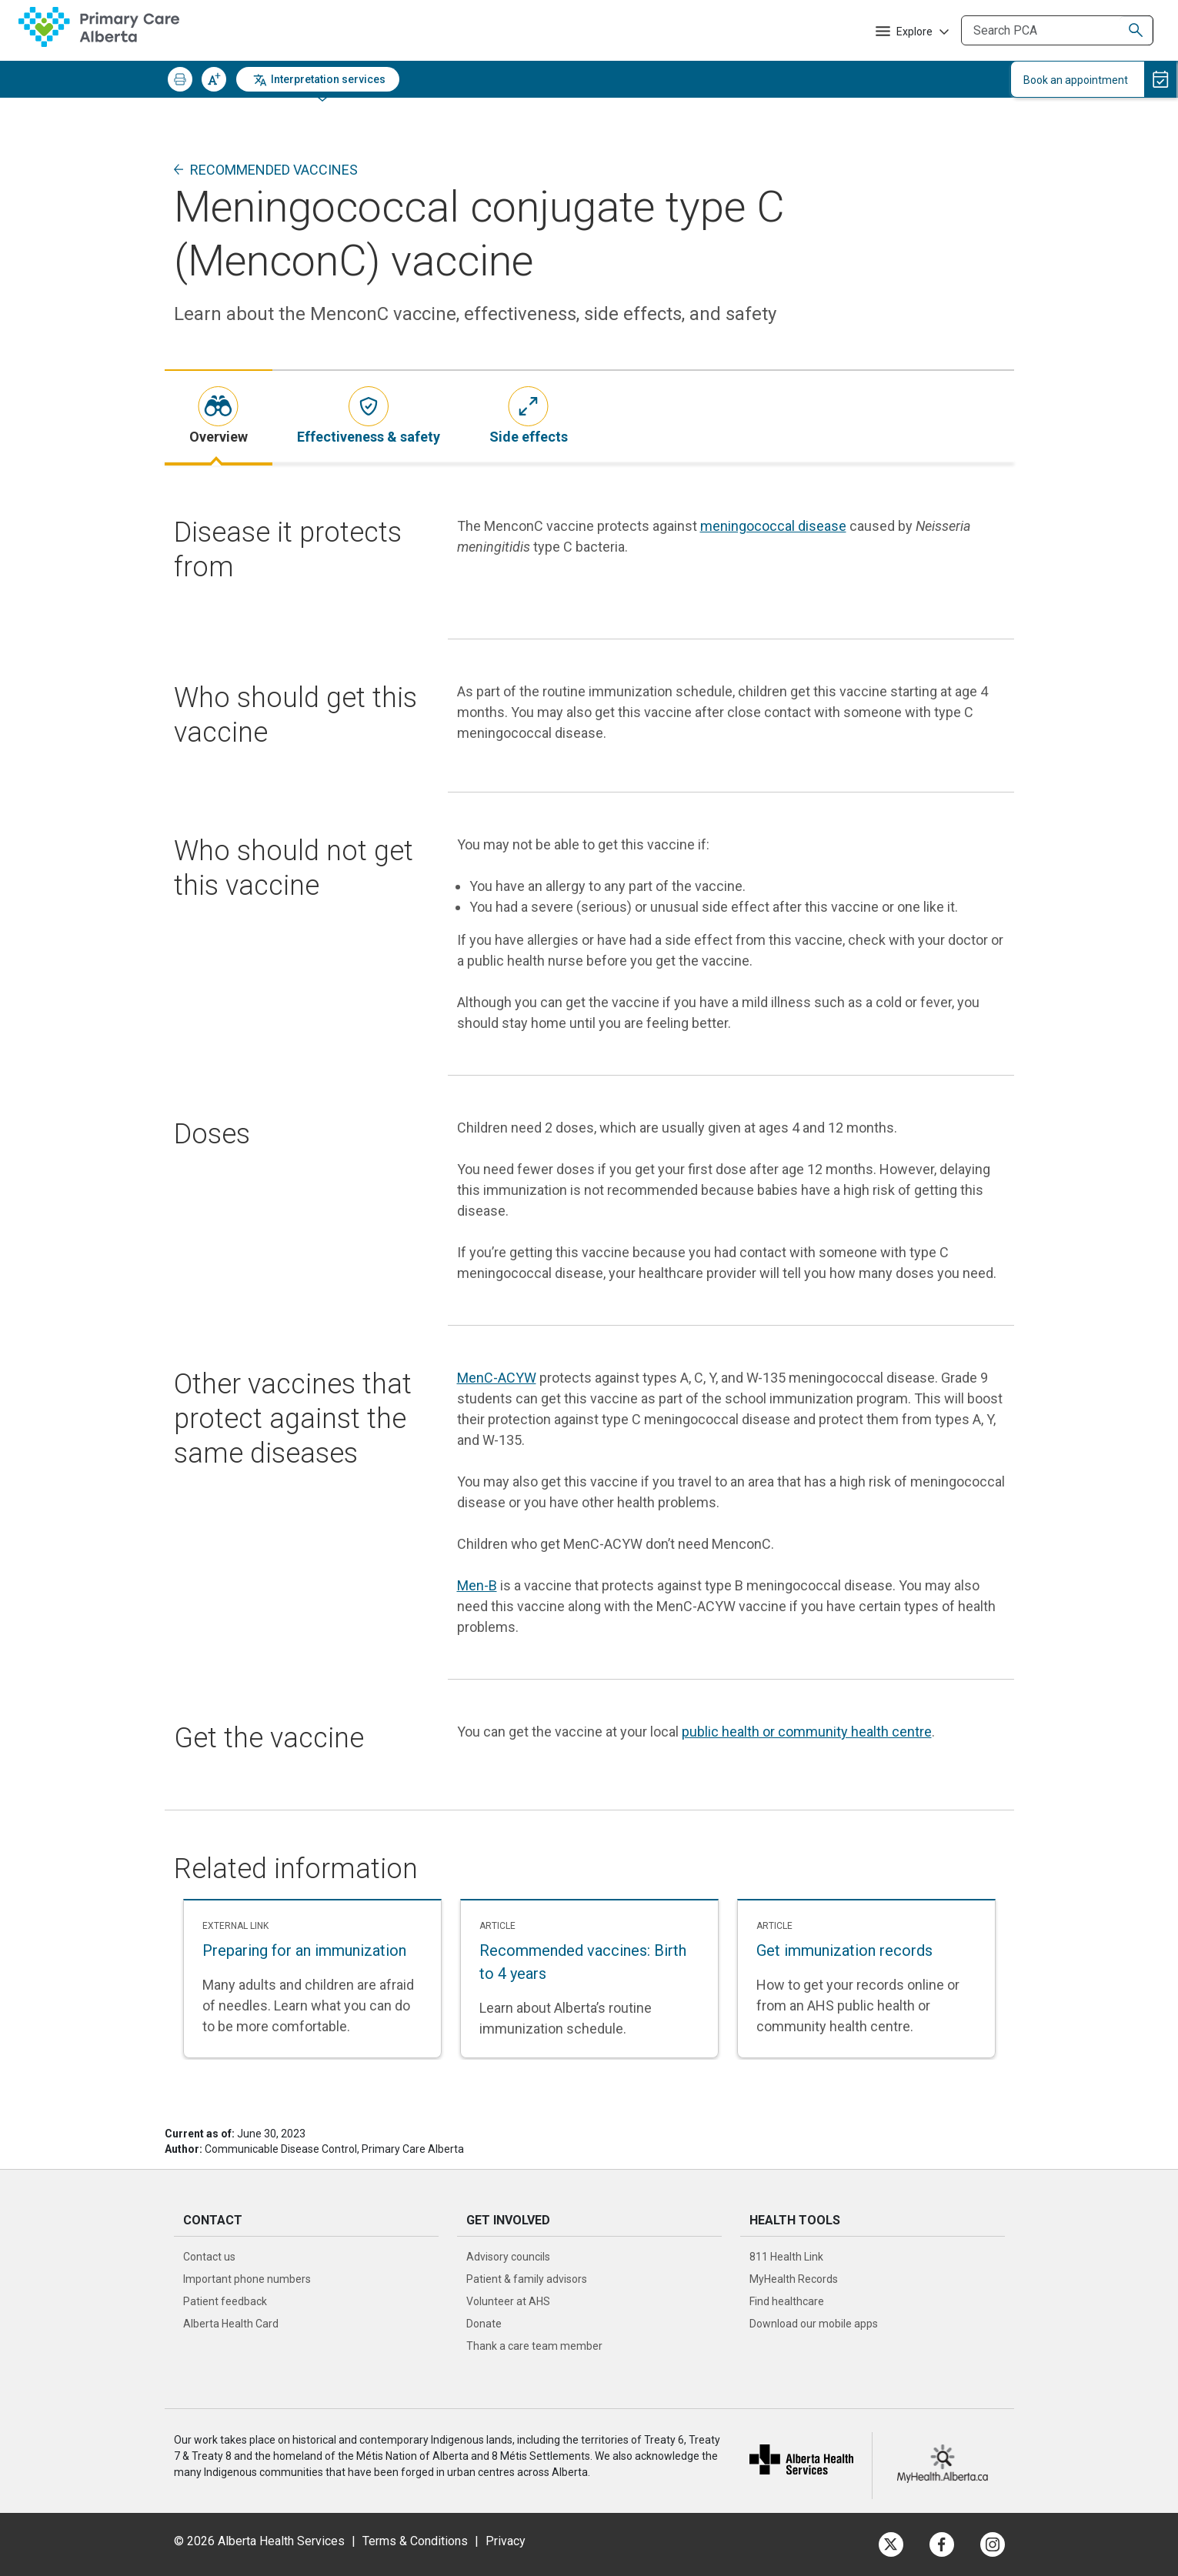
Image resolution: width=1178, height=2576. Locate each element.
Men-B (477, 1585)
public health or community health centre (807, 1731)
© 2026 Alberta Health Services (261, 2541)
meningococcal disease (773, 526)
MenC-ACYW (496, 1378)
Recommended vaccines (274, 170)
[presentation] (218, 416)
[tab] (218, 416)
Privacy (506, 2541)
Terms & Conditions (415, 2541)
